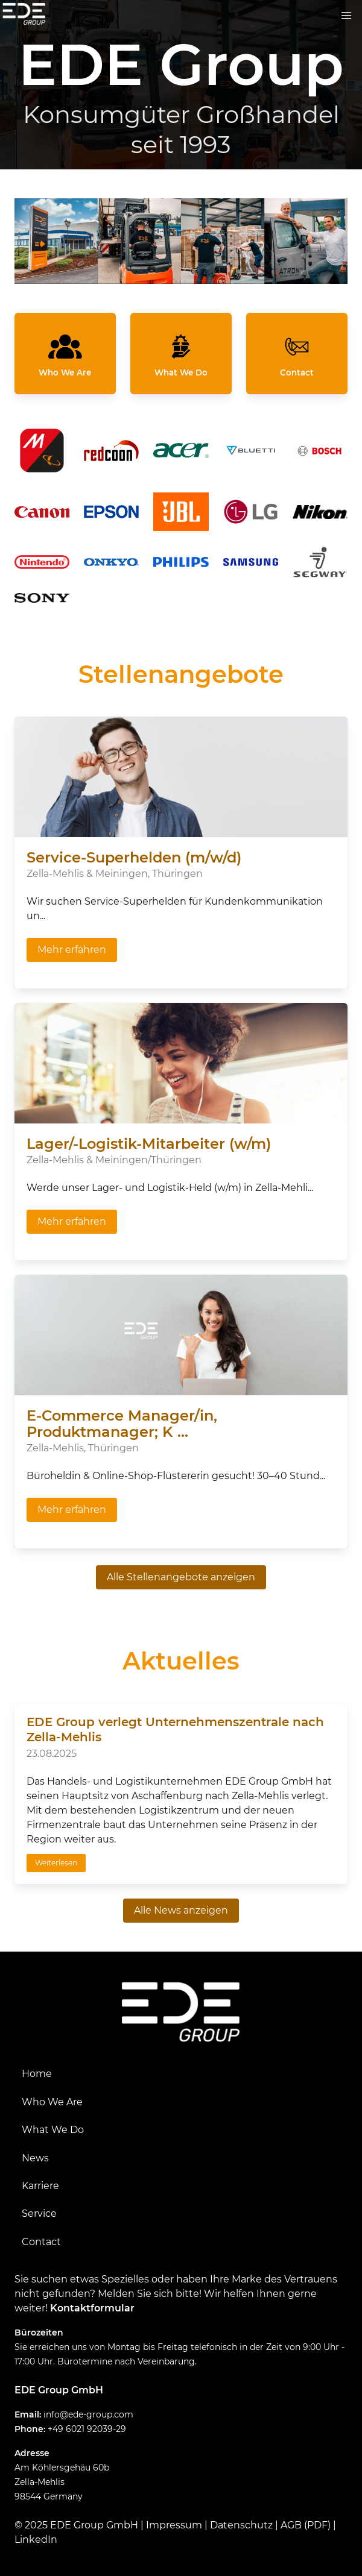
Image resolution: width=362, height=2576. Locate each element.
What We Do (53, 2129)
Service (39, 2213)
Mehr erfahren (71, 949)
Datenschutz (241, 2525)
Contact (41, 2242)
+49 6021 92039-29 (87, 2429)
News (35, 2158)
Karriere (40, 2185)
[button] (346, 15)
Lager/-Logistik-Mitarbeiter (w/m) (149, 1143)
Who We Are (52, 2102)
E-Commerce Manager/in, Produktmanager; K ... (122, 1423)
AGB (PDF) (306, 2525)
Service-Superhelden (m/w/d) (134, 857)
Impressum (174, 2525)
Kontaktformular (92, 2308)
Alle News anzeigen (181, 1910)
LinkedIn (35, 2539)
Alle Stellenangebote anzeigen (181, 1577)
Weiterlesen (56, 1862)
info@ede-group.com (88, 2414)
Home (37, 2073)
